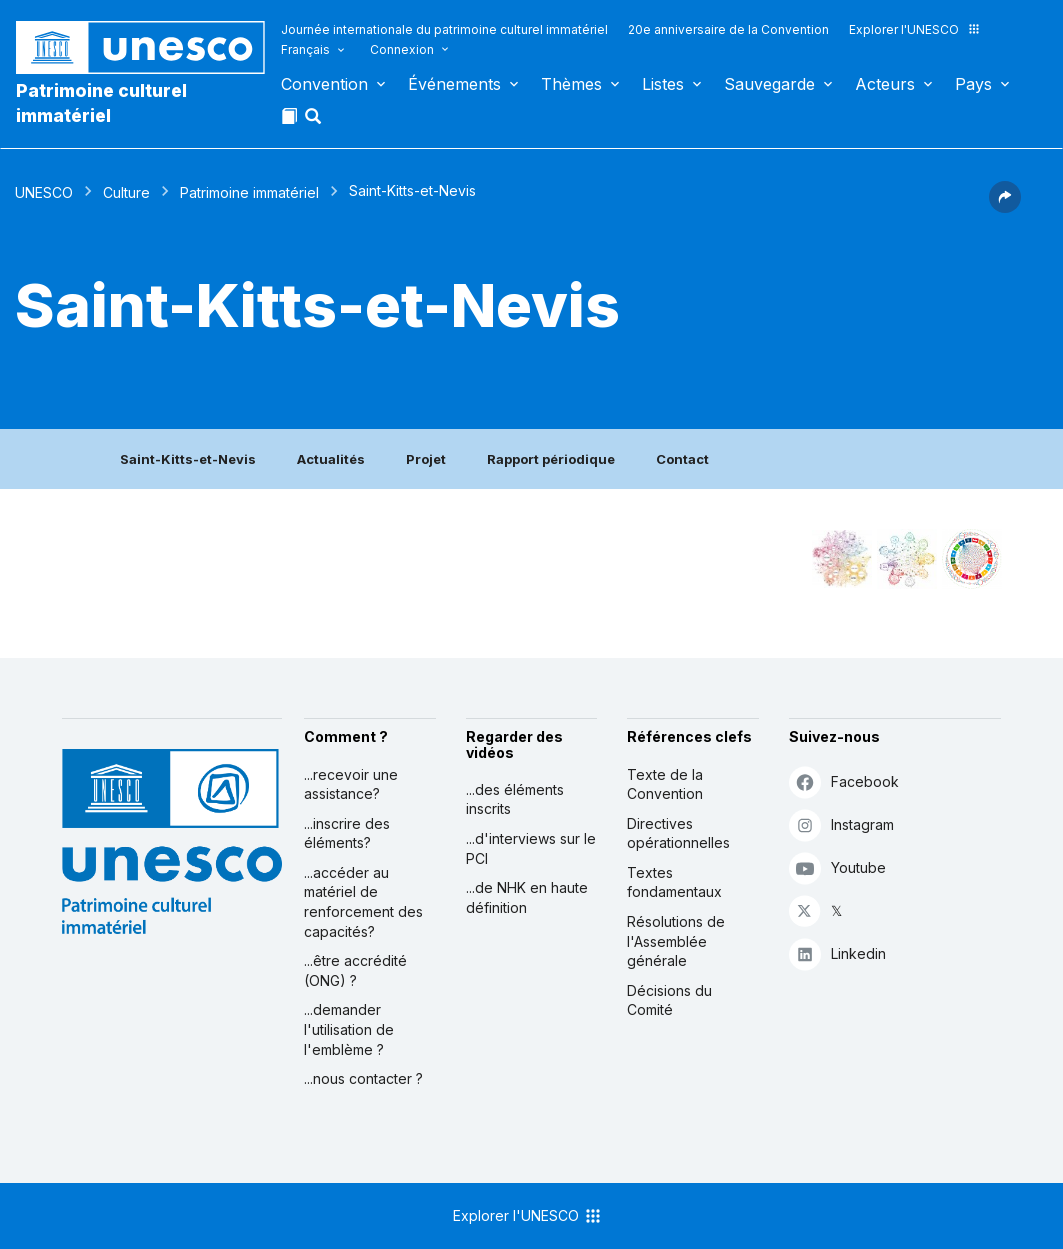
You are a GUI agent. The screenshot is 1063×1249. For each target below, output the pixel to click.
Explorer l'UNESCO (915, 29)
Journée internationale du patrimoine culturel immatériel (444, 29)
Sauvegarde (769, 84)
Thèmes (571, 84)
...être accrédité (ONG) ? (355, 970)
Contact (682, 459)
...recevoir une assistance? (351, 784)
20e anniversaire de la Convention (728, 29)
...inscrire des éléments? (347, 833)
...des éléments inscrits (515, 799)
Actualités (331, 459)
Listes (663, 84)
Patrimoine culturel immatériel (101, 103)
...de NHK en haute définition (527, 897)
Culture (126, 192)
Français (305, 49)
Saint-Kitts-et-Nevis (188, 459)
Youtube (837, 867)
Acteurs (885, 84)
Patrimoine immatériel (249, 192)
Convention (324, 84)
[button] (315, 122)
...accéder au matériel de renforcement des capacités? (363, 902)
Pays (973, 84)
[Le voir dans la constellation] (842, 559)
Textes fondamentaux (674, 882)
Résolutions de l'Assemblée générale (676, 941)
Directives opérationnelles (678, 833)
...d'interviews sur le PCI (531, 848)
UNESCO (44, 192)
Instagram (841, 824)
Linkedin (837, 953)
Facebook (844, 781)
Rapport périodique (551, 459)
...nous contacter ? (363, 1078)
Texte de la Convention (665, 784)
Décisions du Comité (669, 1000)
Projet (426, 459)
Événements (454, 84)
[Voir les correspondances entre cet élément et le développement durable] (972, 559)
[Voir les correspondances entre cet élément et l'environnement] (907, 559)
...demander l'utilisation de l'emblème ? (349, 1029)
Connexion (402, 49)
